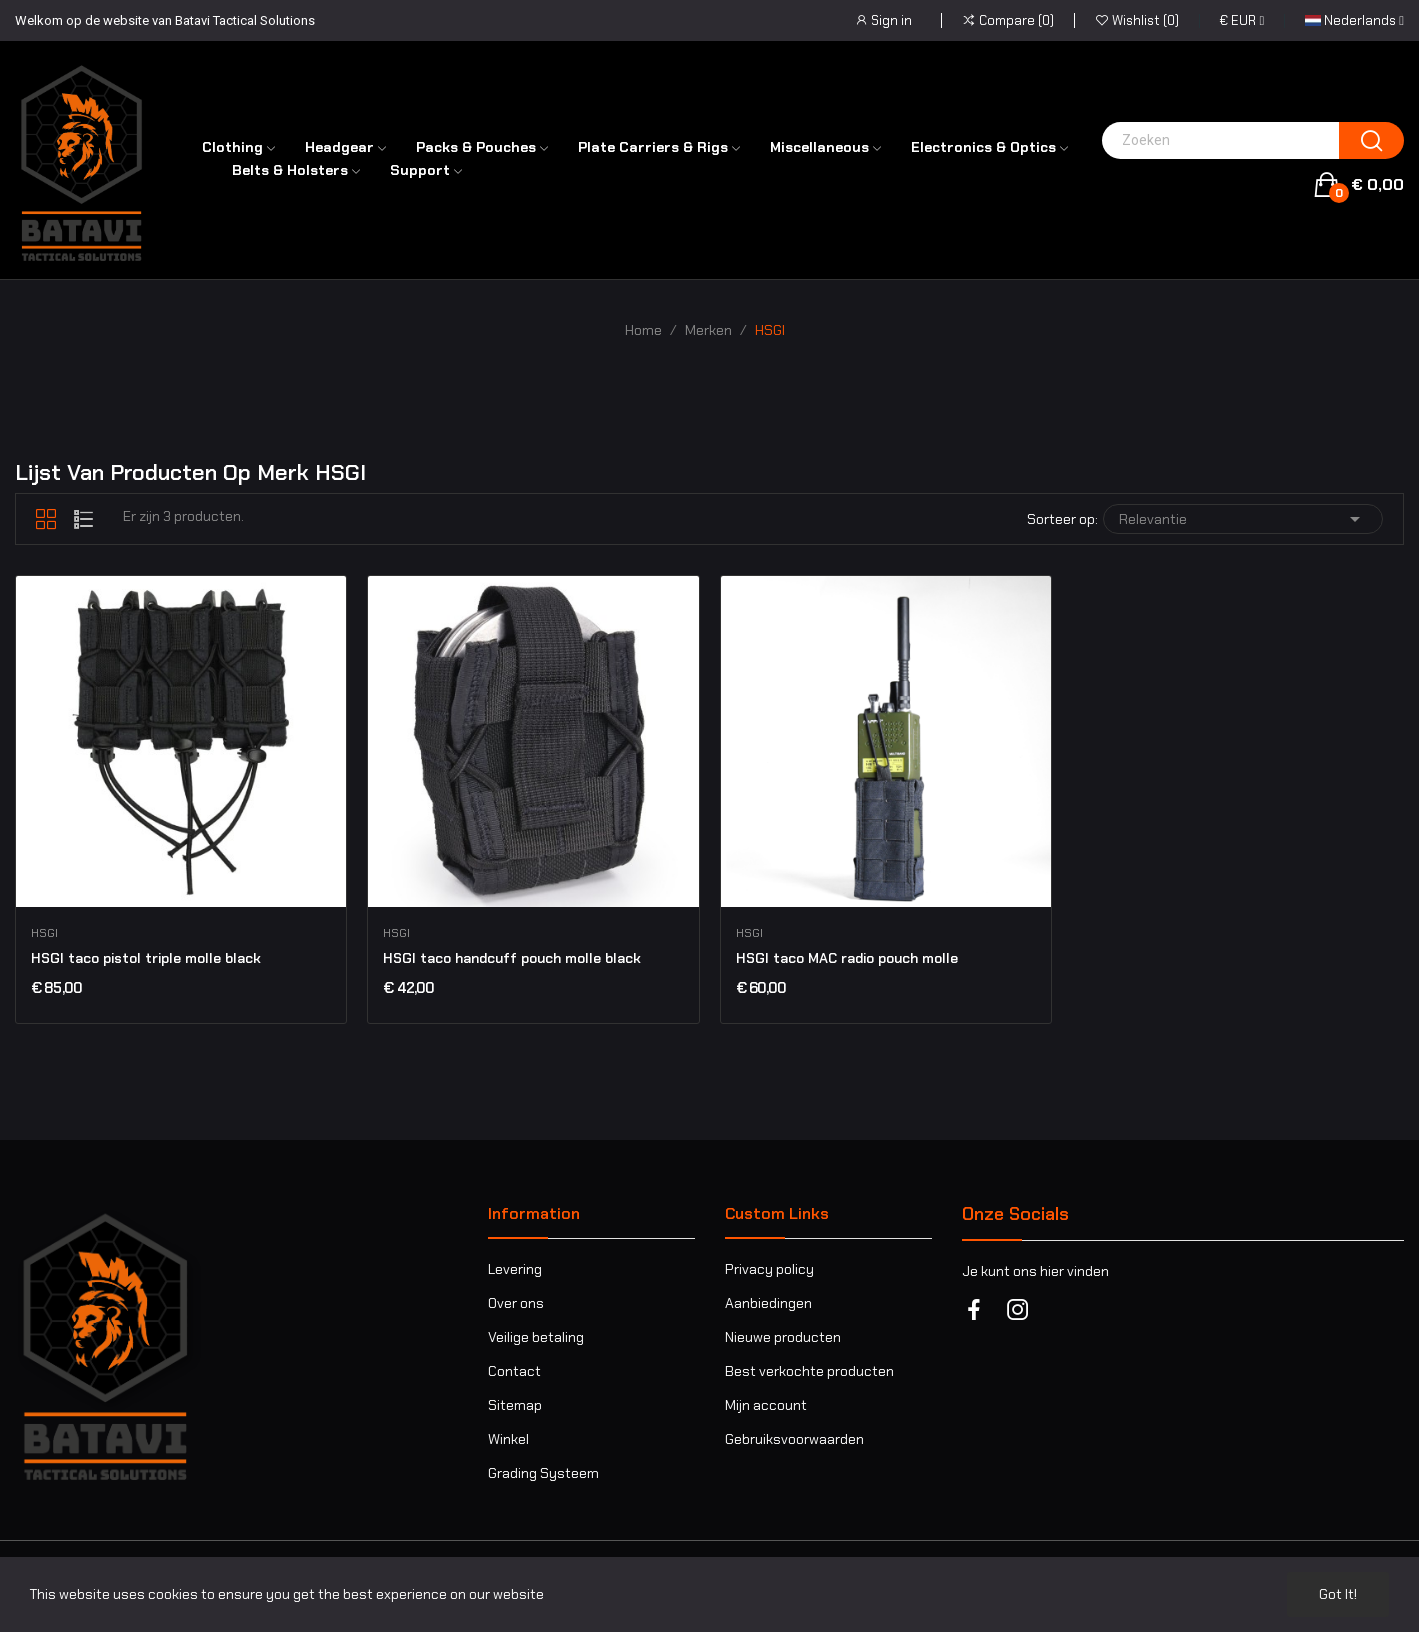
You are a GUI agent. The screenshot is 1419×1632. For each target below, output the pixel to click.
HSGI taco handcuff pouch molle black (512, 958)
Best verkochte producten (809, 1371)
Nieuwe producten (783, 1337)
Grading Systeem (543, 1473)
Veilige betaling (536, 1337)
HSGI (44, 933)
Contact (514, 1371)
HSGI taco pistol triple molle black (146, 958)
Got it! (1338, 1594)
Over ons (516, 1303)
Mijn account (766, 1405)
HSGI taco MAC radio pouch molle (847, 958)
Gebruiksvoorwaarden (794, 1439)
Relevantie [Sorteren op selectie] (1243, 519)
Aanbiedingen (768, 1303)
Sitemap (515, 1405)
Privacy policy (769, 1269)
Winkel (508, 1439)
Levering (515, 1269)
